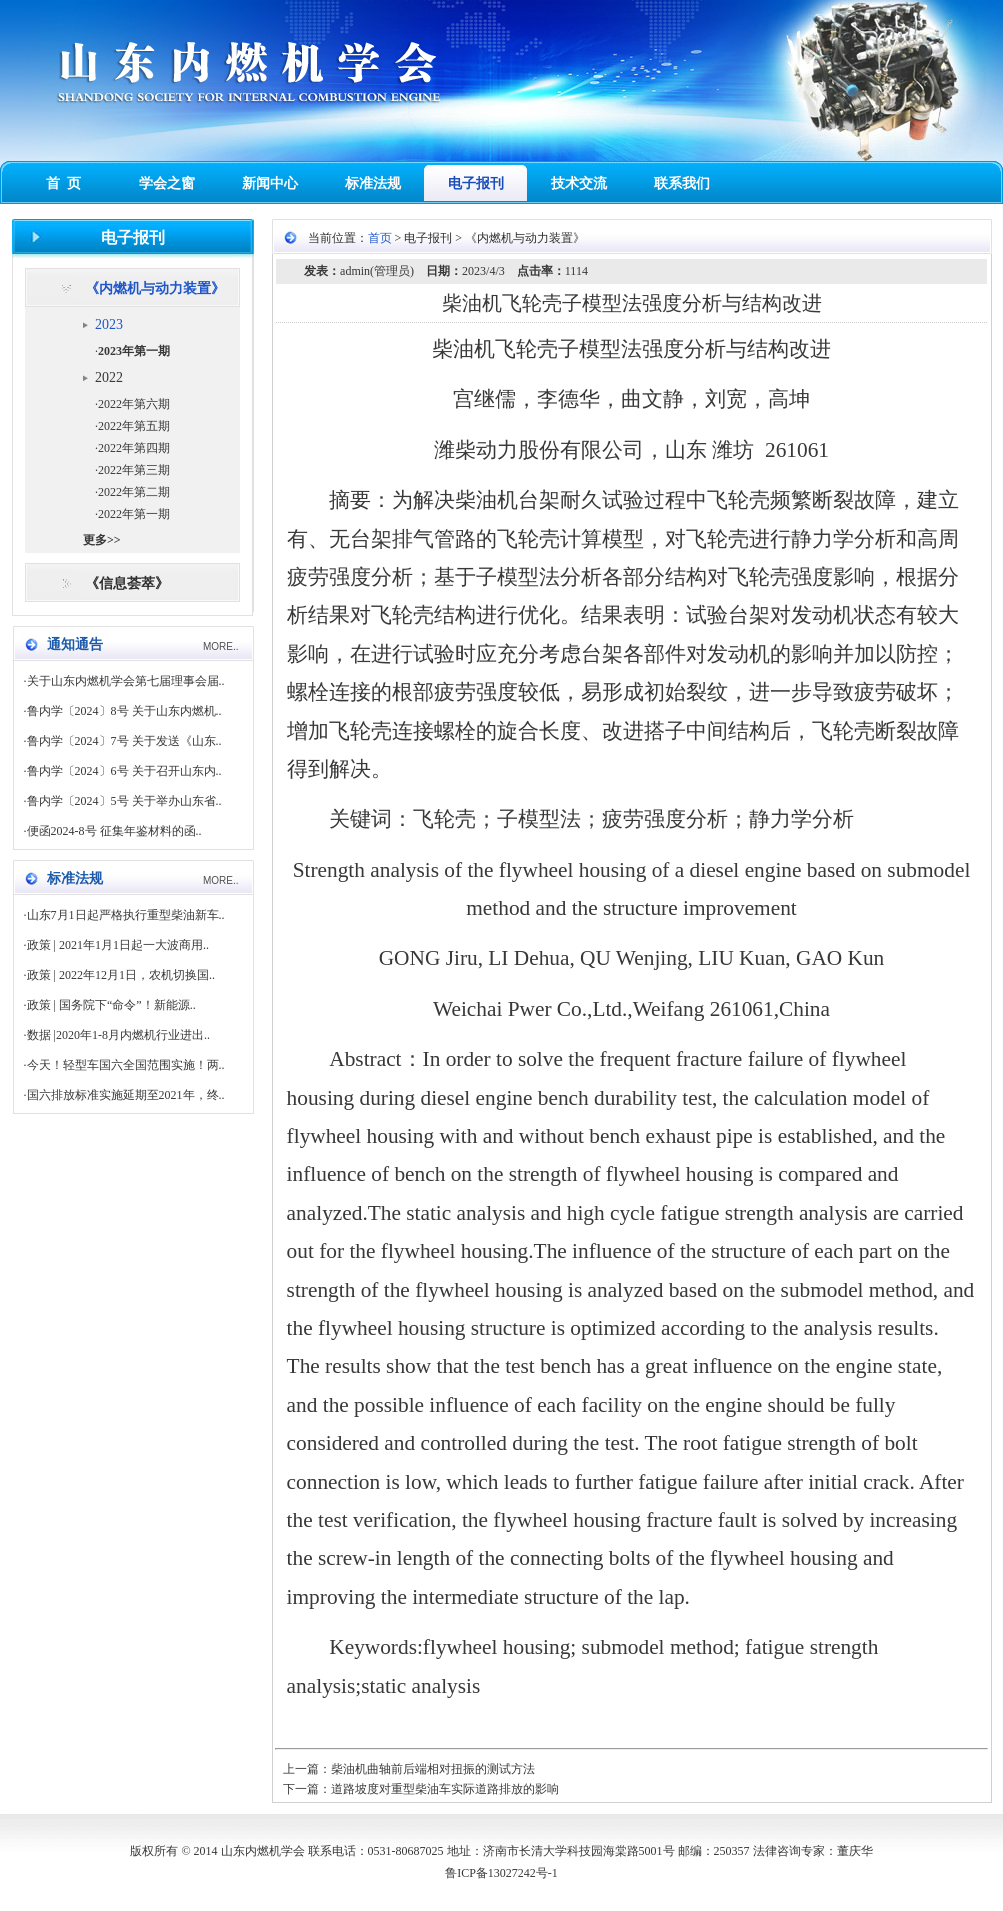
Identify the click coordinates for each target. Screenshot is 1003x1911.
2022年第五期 (134, 426)
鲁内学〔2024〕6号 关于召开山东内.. (124, 771)
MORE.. (221, 646)
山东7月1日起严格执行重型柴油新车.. (126, 915)
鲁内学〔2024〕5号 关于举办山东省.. (124, 801)
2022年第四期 (134, 448)
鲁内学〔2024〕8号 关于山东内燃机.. (124, 711)
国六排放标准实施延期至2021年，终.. (126, 1095)
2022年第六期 (134, 404)
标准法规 (373, 183)
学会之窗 (167, 183)
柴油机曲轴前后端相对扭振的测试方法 (433, 1769)
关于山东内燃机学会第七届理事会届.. (126, 681)
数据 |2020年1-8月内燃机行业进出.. (118, 1035)
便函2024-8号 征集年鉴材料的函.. (114, 831)
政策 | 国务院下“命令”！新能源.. (111, 1005)
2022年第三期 (134, 470)
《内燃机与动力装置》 (155, 288)
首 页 (63, 183)
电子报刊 (476, 183)
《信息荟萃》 (127, 583)
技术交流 (579, 183)
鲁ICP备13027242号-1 (501, 1873)
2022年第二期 (134, 492)
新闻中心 (270, 183)
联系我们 (682, 183)
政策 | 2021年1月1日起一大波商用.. (118, 945)
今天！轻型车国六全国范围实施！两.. (126, 1065)
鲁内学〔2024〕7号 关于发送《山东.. (124, 741)
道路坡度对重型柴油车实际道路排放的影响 (445, 1789)
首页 (380, 238)
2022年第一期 (134, 514)
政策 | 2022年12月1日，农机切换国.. (121, 975)
